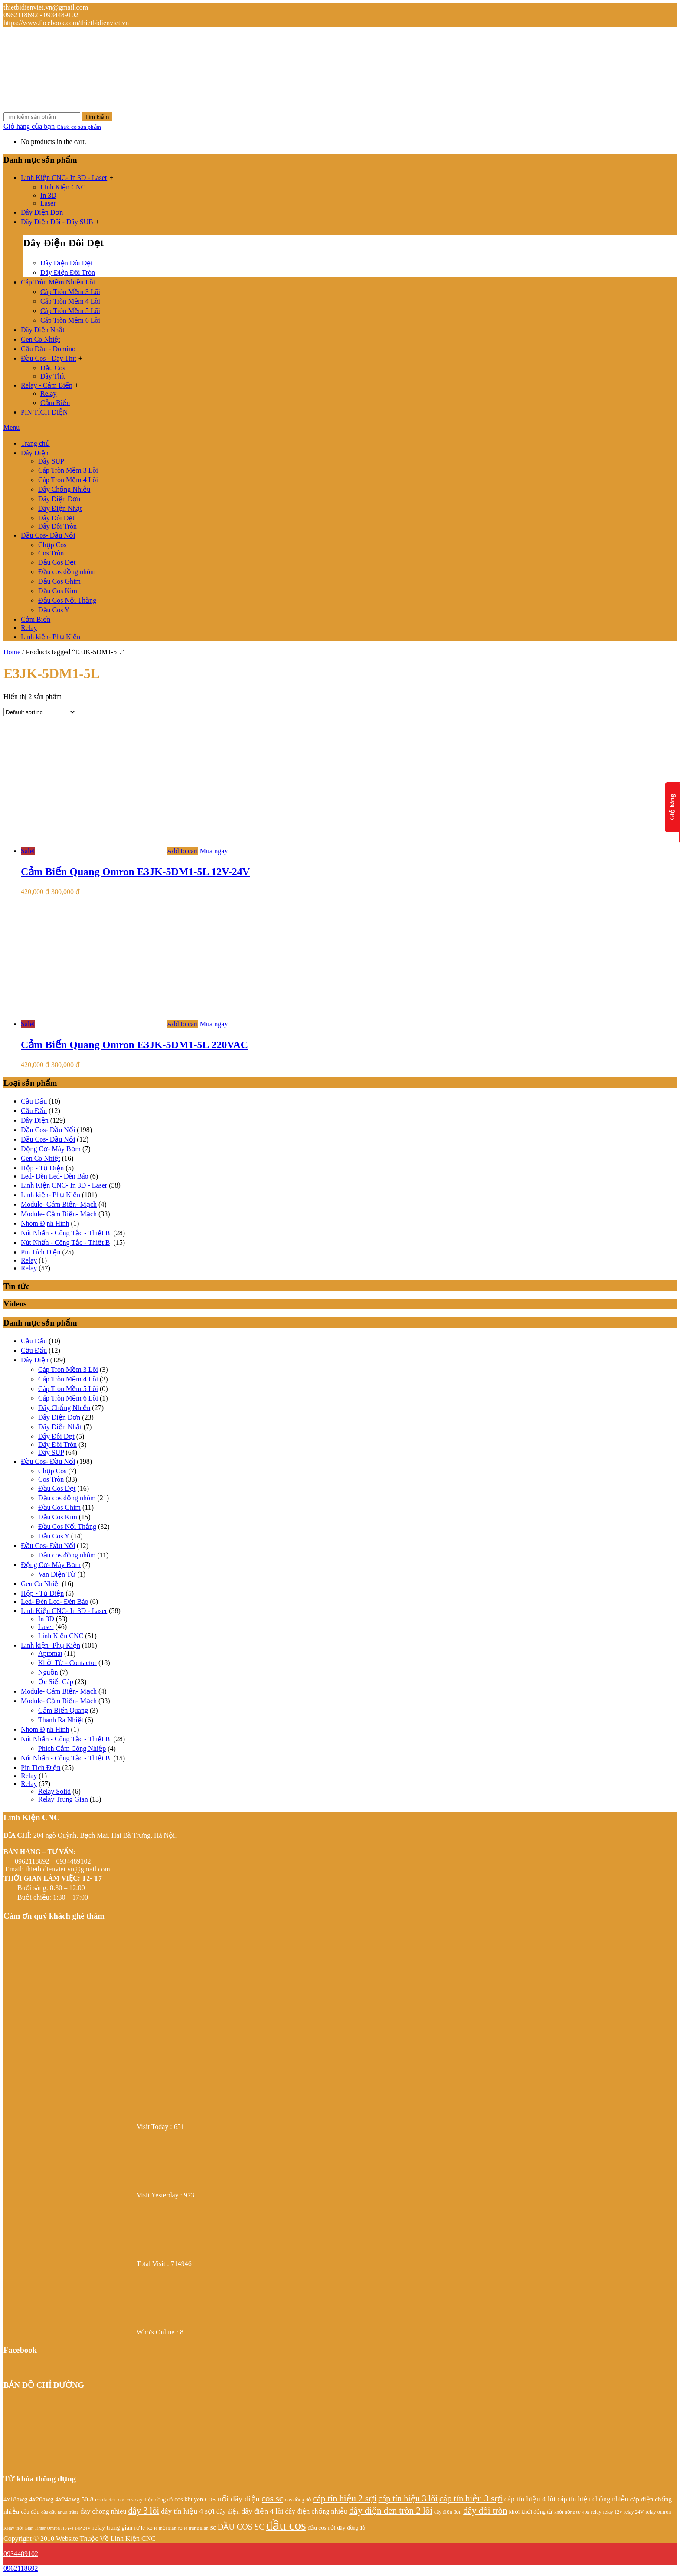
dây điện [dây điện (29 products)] (228, 2511)
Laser (48, 203)
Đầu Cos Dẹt (56, 562)
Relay (48, 393)
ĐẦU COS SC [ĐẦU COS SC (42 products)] (241, 2526)
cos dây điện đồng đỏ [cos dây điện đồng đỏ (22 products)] (150, 2500)
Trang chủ (35, 443)
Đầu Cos (52, 368)
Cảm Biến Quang (63, 1710)
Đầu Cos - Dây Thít (48, 358)
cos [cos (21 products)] (121, 2500)
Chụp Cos (52, 545)
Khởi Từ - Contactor (67, 1662)
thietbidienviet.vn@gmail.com (68, 1869)
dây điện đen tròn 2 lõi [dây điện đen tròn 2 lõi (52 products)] (390, 2510)
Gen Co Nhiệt (40, 339)
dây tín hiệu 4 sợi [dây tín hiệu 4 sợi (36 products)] (188, 2511)
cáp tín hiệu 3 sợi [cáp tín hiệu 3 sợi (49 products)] (471, 2498)
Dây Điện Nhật (43, 329)
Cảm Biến (55, 402)
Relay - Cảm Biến (46, 385)
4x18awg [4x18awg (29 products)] (15, 2499)
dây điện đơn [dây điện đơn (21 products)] (447, 2512)
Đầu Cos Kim (57, 590)
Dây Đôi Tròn (57, 526)
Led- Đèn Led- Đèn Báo (54, 1176)
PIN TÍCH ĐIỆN (44, 412)
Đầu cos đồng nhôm (66, 571)
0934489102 (20, 2553)
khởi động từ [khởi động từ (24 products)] (536, 2511)
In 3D (48, 195)
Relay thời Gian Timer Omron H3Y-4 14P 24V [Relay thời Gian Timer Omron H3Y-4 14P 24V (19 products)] (47, 2528)
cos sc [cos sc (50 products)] (272, 2498)
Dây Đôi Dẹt (56, 518)
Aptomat (50, 1653)
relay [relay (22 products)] (596, 2512)
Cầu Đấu (34, 1101)
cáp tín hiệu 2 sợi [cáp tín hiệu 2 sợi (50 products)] (344, 2498)
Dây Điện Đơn (42, 212)
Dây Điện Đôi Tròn (67, 272)
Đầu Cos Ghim (59, 581)
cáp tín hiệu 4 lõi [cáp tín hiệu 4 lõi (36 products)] (530, 2499)
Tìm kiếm (97, 117)
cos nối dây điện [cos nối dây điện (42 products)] (232, 2498)
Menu (11, 427)
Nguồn (48, 1672)
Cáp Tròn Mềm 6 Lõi (70, 320)
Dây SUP (51, 461)
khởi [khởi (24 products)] (514, 2511)
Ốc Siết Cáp (55, 1681)
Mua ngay (214, 851)
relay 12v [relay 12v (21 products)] (612, 2512)
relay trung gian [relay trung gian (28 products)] (112, 2527)
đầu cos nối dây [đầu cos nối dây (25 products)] (327, 2527)
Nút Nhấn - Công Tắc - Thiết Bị (66, 1233)
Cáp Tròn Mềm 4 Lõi (70, 301)
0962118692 (20, 2568)
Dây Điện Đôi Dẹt (66, 263)
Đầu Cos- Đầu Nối (48, 535)
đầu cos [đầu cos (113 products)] (286, 2525)
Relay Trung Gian (63, 1799)
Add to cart (182, 851)
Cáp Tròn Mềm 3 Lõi (70, 291)
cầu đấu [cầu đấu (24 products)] (30, 2511)
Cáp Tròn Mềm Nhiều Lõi (58, 282)
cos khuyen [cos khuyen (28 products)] (188, 2499)
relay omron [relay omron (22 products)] (658, 2512)
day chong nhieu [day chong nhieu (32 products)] (103, 2511)
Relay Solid (54, 1791)
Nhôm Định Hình (45, 1223)
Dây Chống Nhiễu (64, 489)
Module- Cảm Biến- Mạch (59, 1204)
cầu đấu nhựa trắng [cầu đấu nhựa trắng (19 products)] (59, 2512)
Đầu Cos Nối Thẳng (67, 600)
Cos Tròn (51, 553)
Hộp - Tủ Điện (42, 1168)
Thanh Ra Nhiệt (60, 1720)
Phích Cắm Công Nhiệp (72, 1748)
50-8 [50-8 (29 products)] (88, 2499)
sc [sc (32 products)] (213, 2527)
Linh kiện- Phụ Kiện (50, 636)
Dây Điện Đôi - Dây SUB (57, 221)
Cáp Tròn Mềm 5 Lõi (70, 310)
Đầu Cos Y (53, 610)
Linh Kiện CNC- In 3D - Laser (64, 177)
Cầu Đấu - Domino (48, 349)
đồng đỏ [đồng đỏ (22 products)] (356, 2528)
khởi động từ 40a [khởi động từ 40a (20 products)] (571, 2511)
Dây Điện (35, 453)
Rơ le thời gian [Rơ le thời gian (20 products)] (162, 2527)
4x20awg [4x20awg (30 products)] (41, 2499)
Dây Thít (52, 376)
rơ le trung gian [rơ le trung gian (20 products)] (193, 2527)
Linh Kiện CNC (62, 187)
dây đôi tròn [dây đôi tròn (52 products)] (485, 2510)
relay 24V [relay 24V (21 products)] (634, 2512)
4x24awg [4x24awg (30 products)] (67, 2499)
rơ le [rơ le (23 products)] (139, 2528)
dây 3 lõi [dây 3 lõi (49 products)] (143, 2510)
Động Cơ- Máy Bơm (51, 1149)
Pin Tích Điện (40, 1252)
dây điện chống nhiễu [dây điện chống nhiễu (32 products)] (316, 2511)
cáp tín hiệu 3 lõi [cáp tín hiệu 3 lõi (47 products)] (408, 2498)
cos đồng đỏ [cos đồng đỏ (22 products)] (298, 2500)
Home (11, 652)
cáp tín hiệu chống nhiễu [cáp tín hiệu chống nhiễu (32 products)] (592, 2499)
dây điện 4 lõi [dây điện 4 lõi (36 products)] (263, 2511)
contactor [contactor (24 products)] (105, 2499)
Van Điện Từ (56, 1574)
